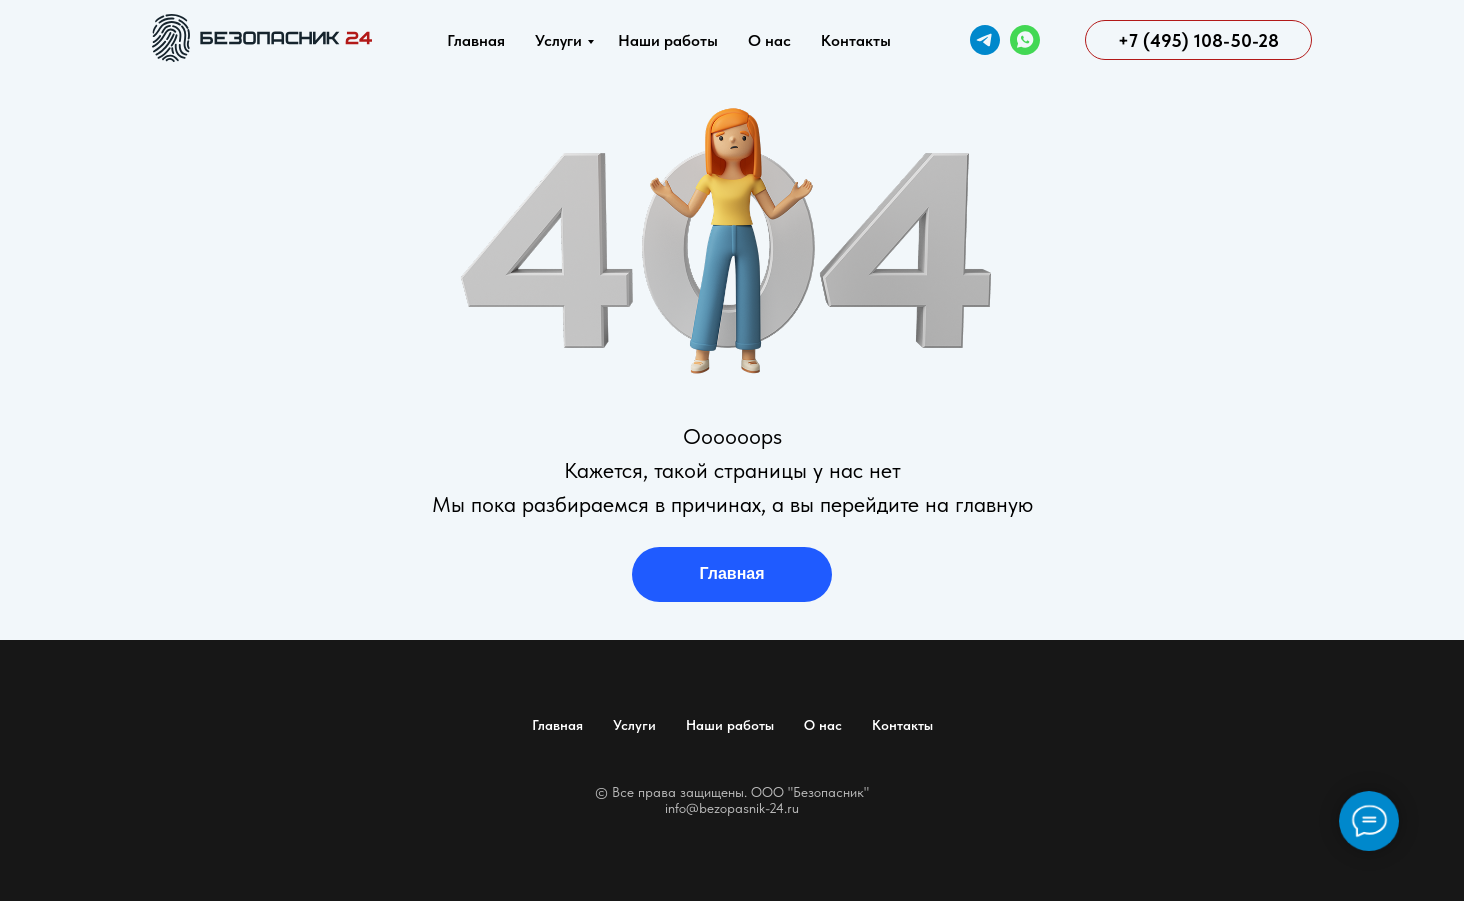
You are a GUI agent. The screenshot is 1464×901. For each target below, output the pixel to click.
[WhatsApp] (1025, 40)
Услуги (558, 40)
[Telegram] (985, 40)
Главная (476, 40)
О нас (769, 40)
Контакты (856, 40)
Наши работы (668, 40)
